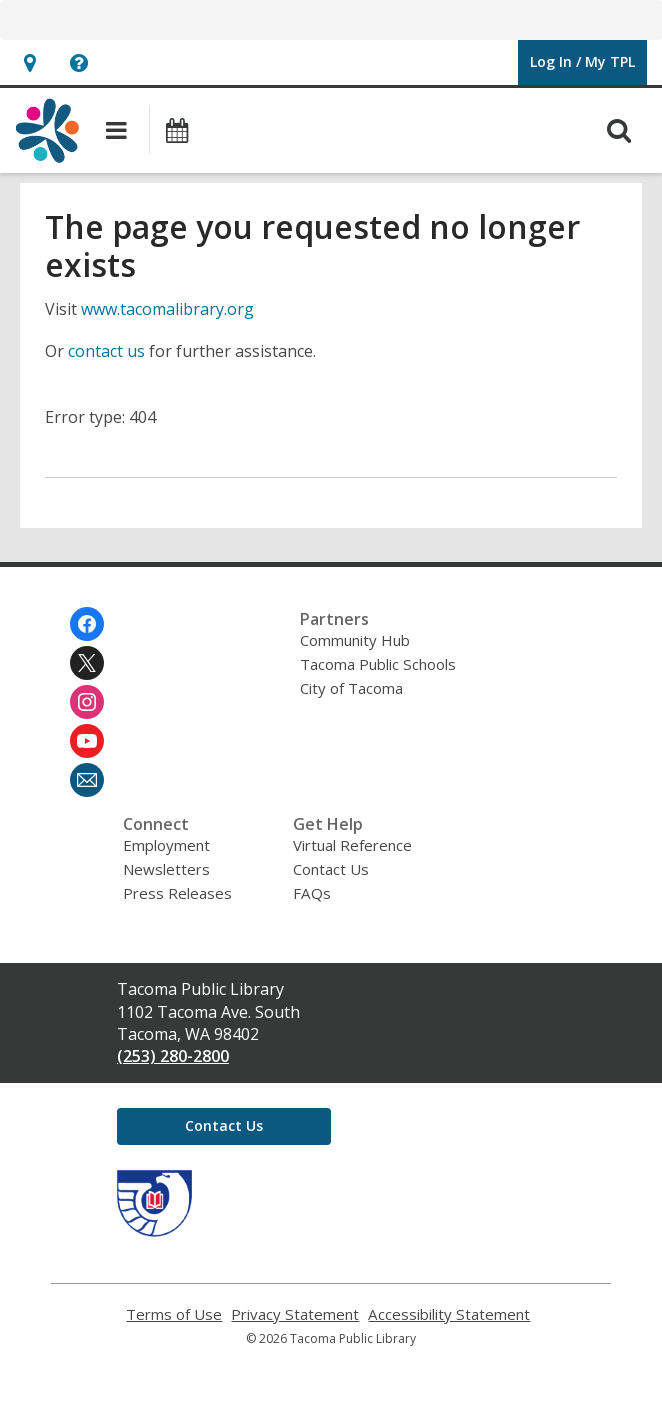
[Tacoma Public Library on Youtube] (87, 741)
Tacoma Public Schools (378, 664)
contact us (106, 351)
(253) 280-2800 (173, 1056)
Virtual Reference (352, 845)
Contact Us (331, 869)
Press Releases (177, 893)
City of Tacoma (351, 688)
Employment (166, 845)
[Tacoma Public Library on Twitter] (87, 663)
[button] (29, 62)
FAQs (312, 893)
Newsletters (166, 869)
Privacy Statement (295, 1314)
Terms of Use (174, 1314)
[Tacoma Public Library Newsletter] (87, 780)
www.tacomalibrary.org (167, 309)
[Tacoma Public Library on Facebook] (87, 624)
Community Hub (355, 640)
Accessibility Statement (449, 1314)
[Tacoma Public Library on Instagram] (87, 702)
